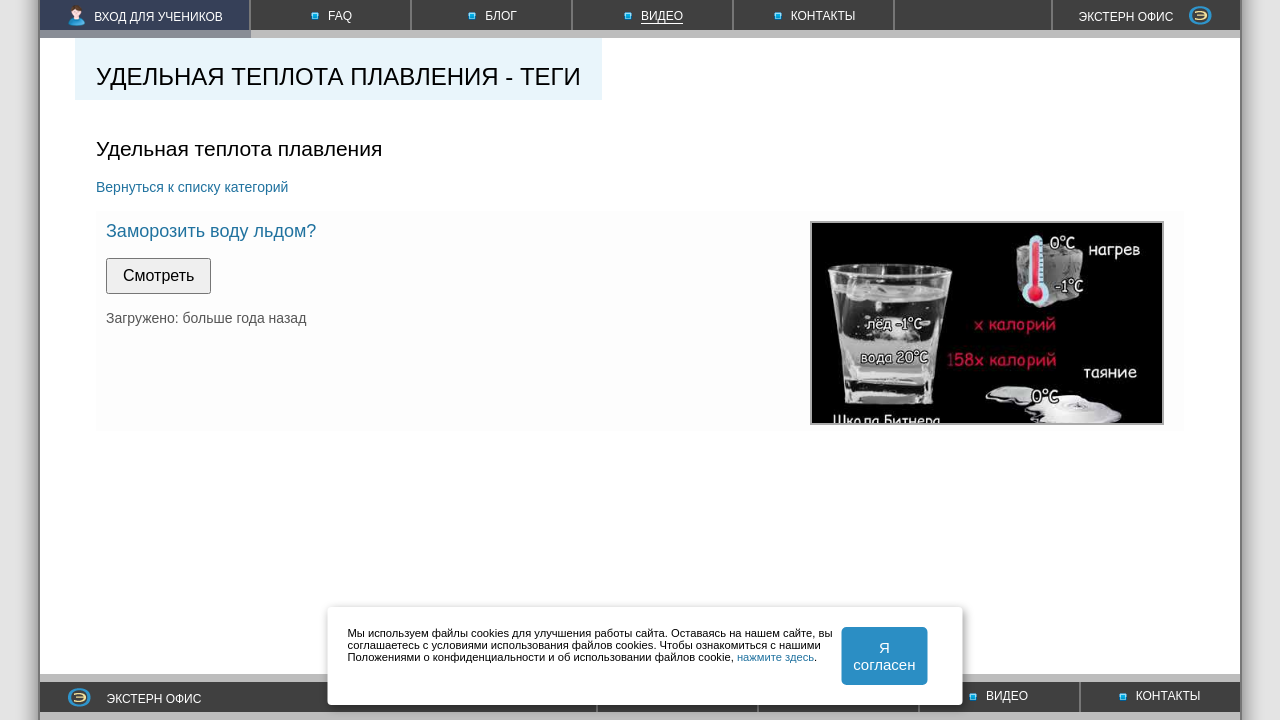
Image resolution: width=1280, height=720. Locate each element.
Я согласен (884, 656)
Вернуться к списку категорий (192, 187)
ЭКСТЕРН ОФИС (1146, 17)
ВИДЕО (998, 696)
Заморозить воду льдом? (211, 231)
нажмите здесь (775, 657)
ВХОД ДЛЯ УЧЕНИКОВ (145, 17)
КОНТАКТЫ (1160, 696)
